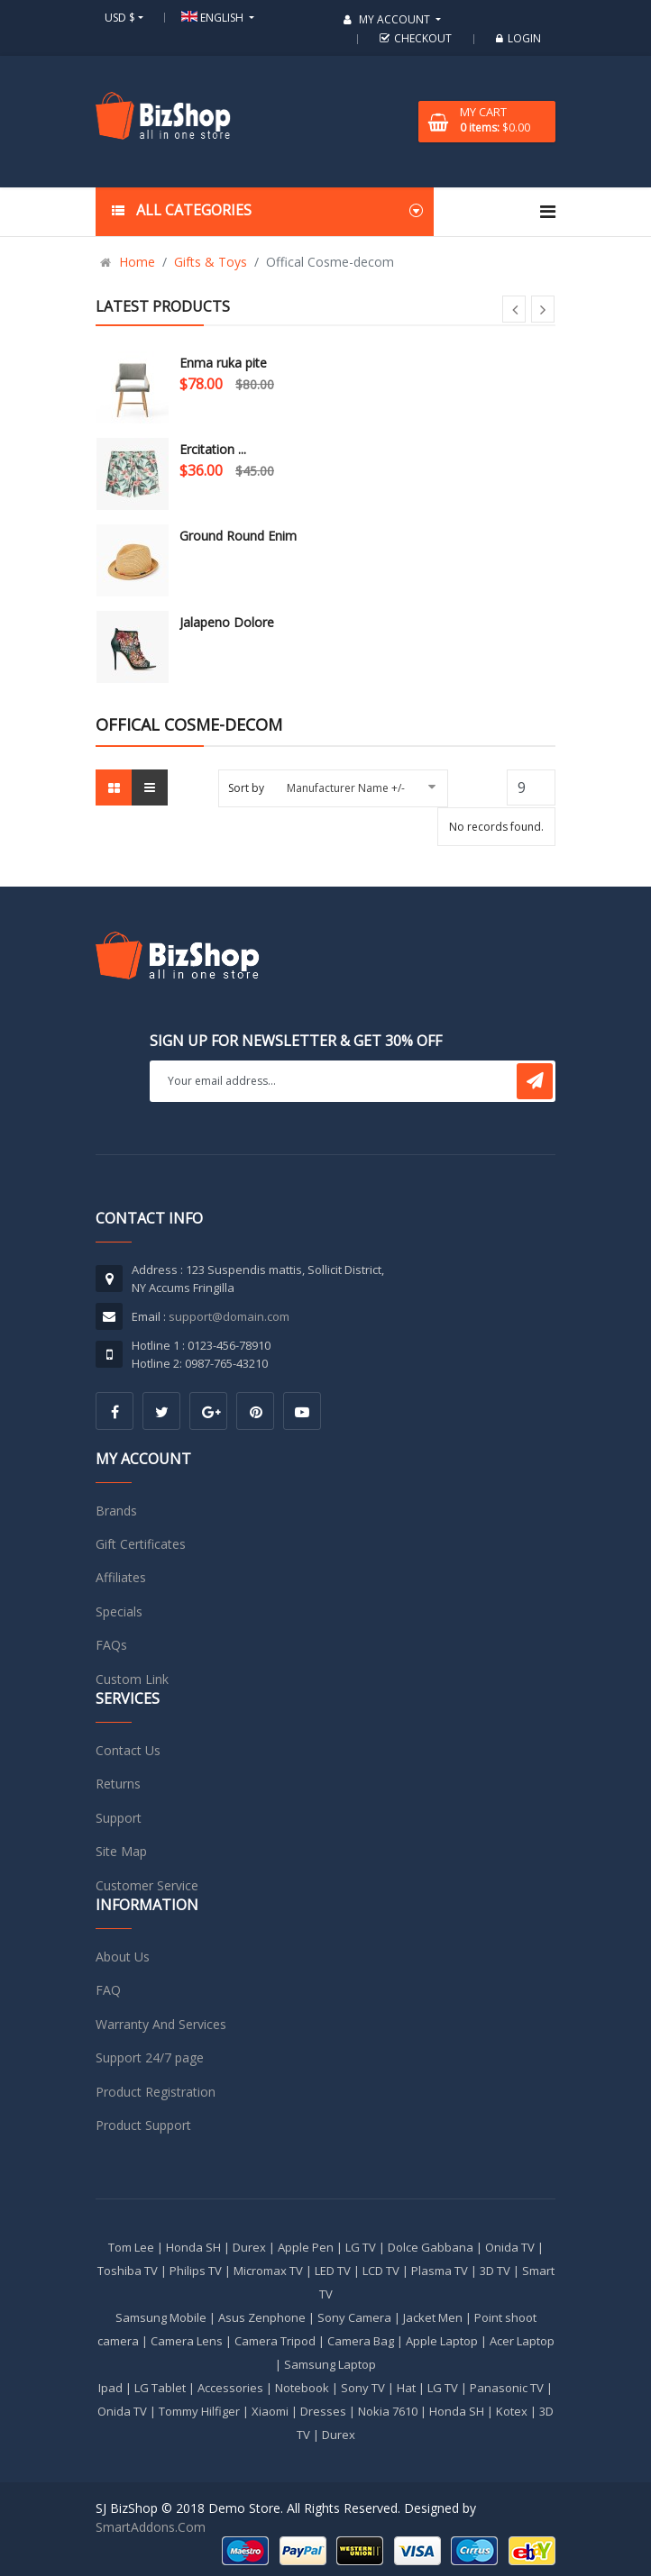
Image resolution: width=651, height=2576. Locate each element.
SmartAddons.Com (151, 2526)
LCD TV (380, 2270)
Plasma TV (439, 2270)
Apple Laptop (442, 2341)
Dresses (323, 2411)
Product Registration (155, 2091)
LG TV (360, 2247)
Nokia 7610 (387, 2411)
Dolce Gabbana (430, 2247)
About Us (123, 1956)
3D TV (495, 2270)
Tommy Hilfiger (199, 2411)
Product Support (143, 2125)
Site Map (121, 1851)
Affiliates (121, 1577)
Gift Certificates (141, 1543)
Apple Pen (306, 2247)
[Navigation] (547, 211)
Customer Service (147, 1885)
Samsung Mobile (160, 2317)
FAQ (108, 1989)
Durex (249, 2247)
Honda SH (193, 2247)
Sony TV (363, 2388)
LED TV (333, 2270)
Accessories (230, 2388)
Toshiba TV (127, 2270)
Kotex (511, 2411)
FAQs (111, 1644)
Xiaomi (270, 2411)
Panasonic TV (507, 2388)
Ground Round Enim (238, 535)
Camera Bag (360, 2341)
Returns (118, 1783)
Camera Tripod (275, 2341)
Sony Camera (354, 2317)
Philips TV (196, 2270)
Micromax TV (268, 2270)
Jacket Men (433, 2317)
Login (516, 38)
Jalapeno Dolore (226, 622)
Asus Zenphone (262, 2317)
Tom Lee (131, 2247)
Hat (406, 2388)
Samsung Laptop (330, 2364)
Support (119, 1817)
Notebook (302, 2388)
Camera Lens (187, 2341)
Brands (116, 1510)
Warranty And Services (161, 2024)
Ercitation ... (212, 449)
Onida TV (510, 2247)
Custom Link (132, 1679)
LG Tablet (160, 2388)
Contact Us (128, 1750)
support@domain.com (229, 1316)
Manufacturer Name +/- (346, 788)
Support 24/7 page (150, 2057)
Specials (119, 1611)
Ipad (110, 2388)
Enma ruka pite (223, 362)
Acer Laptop (522, 2341)
